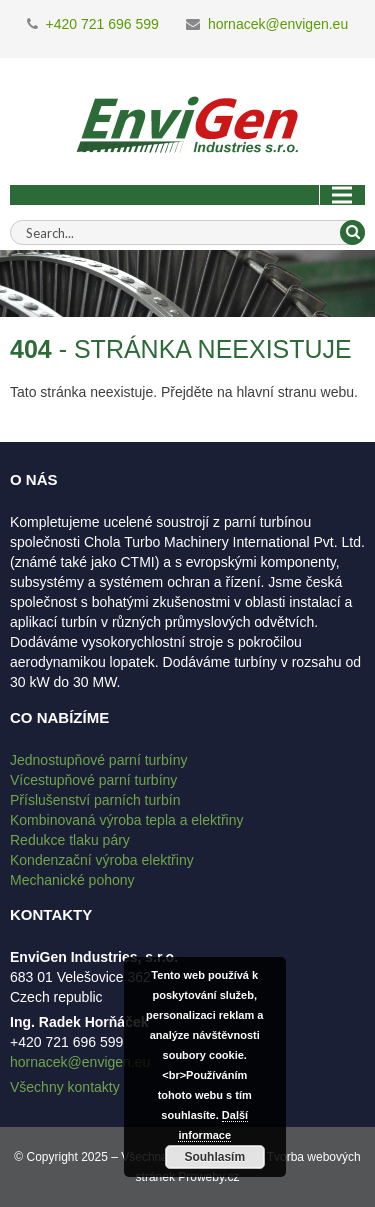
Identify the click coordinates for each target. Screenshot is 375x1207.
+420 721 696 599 (102, 24)
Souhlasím (214, 1157)
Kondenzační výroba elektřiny (102, 860)
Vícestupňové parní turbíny (93, 780)
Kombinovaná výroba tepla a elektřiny (126, 820)
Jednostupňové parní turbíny (98, 760)
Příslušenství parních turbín (95, 800)
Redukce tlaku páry (70, 840)
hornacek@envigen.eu (278, 24)
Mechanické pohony (72, 880)
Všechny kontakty (65, 1087)
